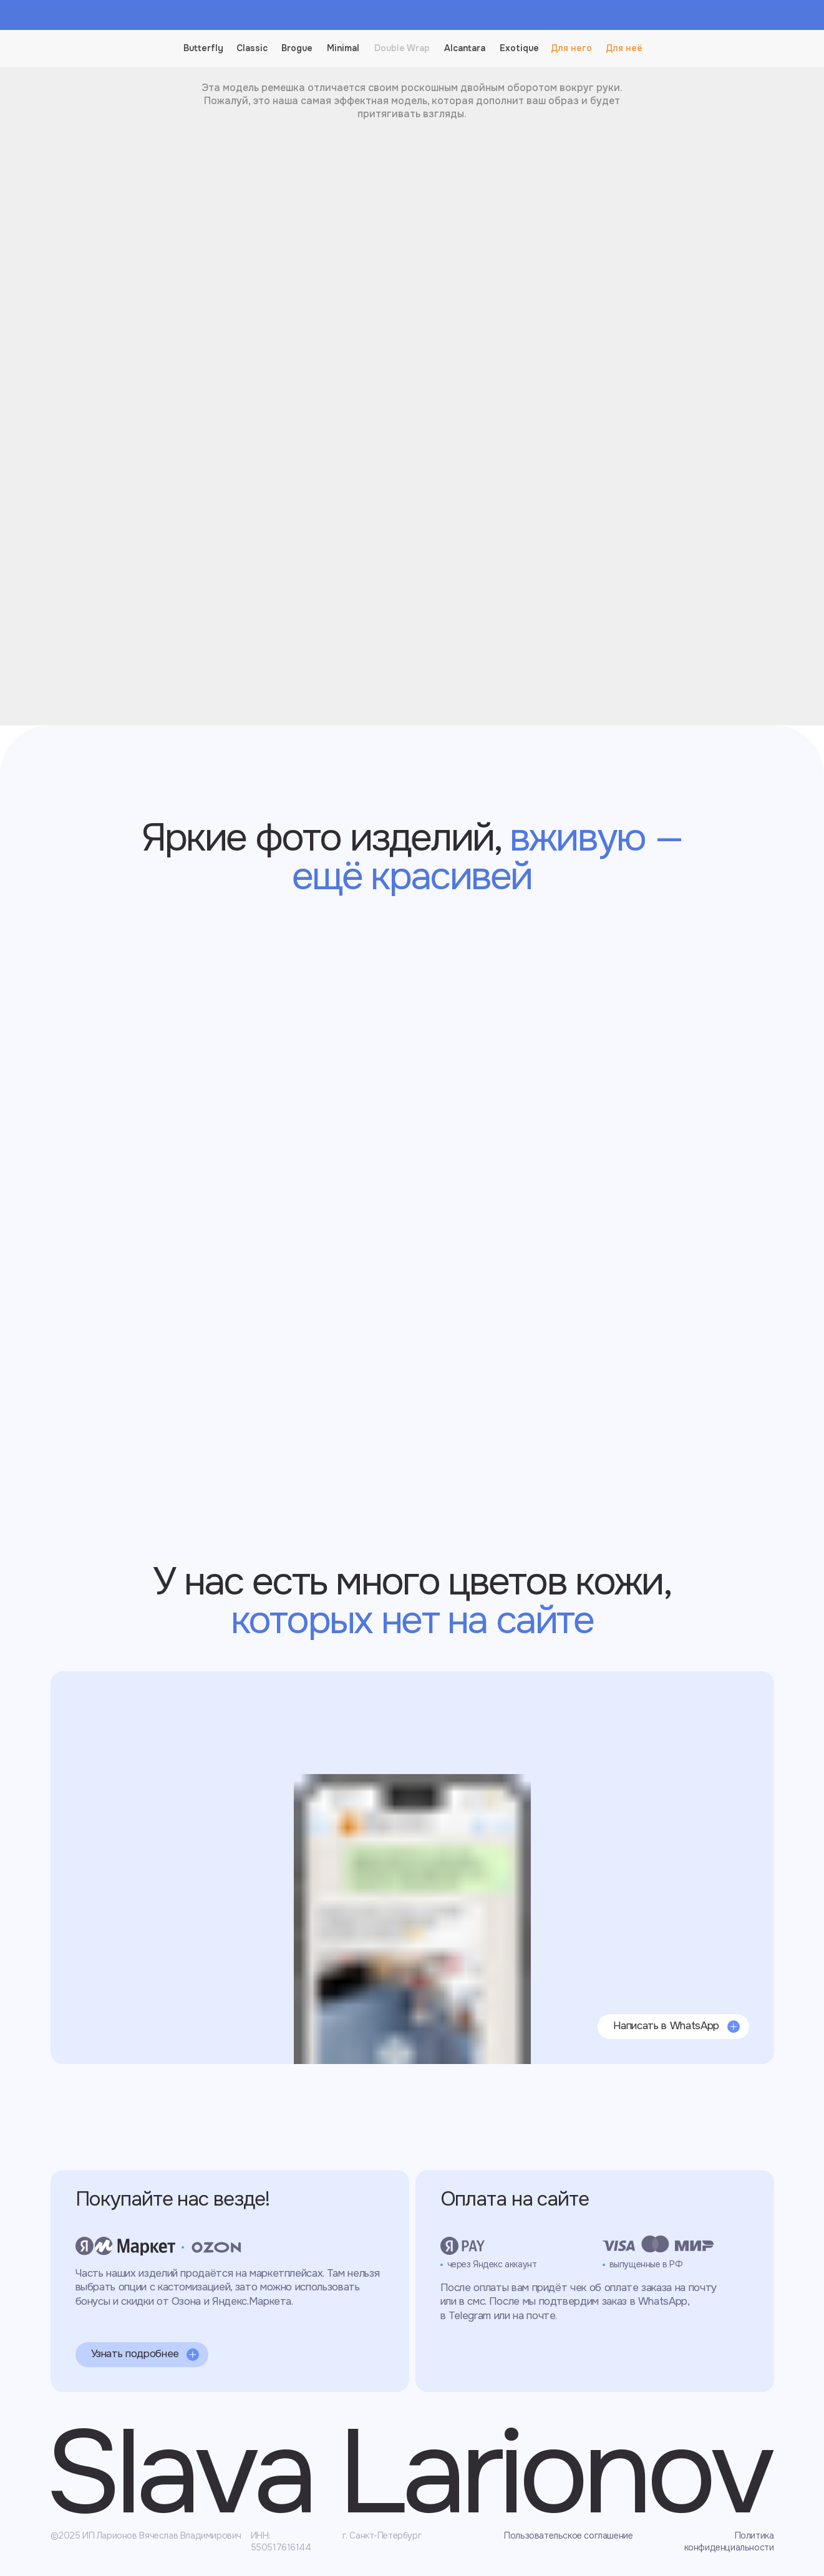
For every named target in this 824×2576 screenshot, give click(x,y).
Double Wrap (402, 48)
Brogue (297, 48)
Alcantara (464, 48)
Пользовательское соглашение (568, 2535)
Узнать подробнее (135, 2353)
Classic (252, 48)
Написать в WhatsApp (666, 2025)
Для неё (624, 48)
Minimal (343, 48)
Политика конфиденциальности (729, 2541)
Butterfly (203, 48)
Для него (571, 48)
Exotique (519, 48)
